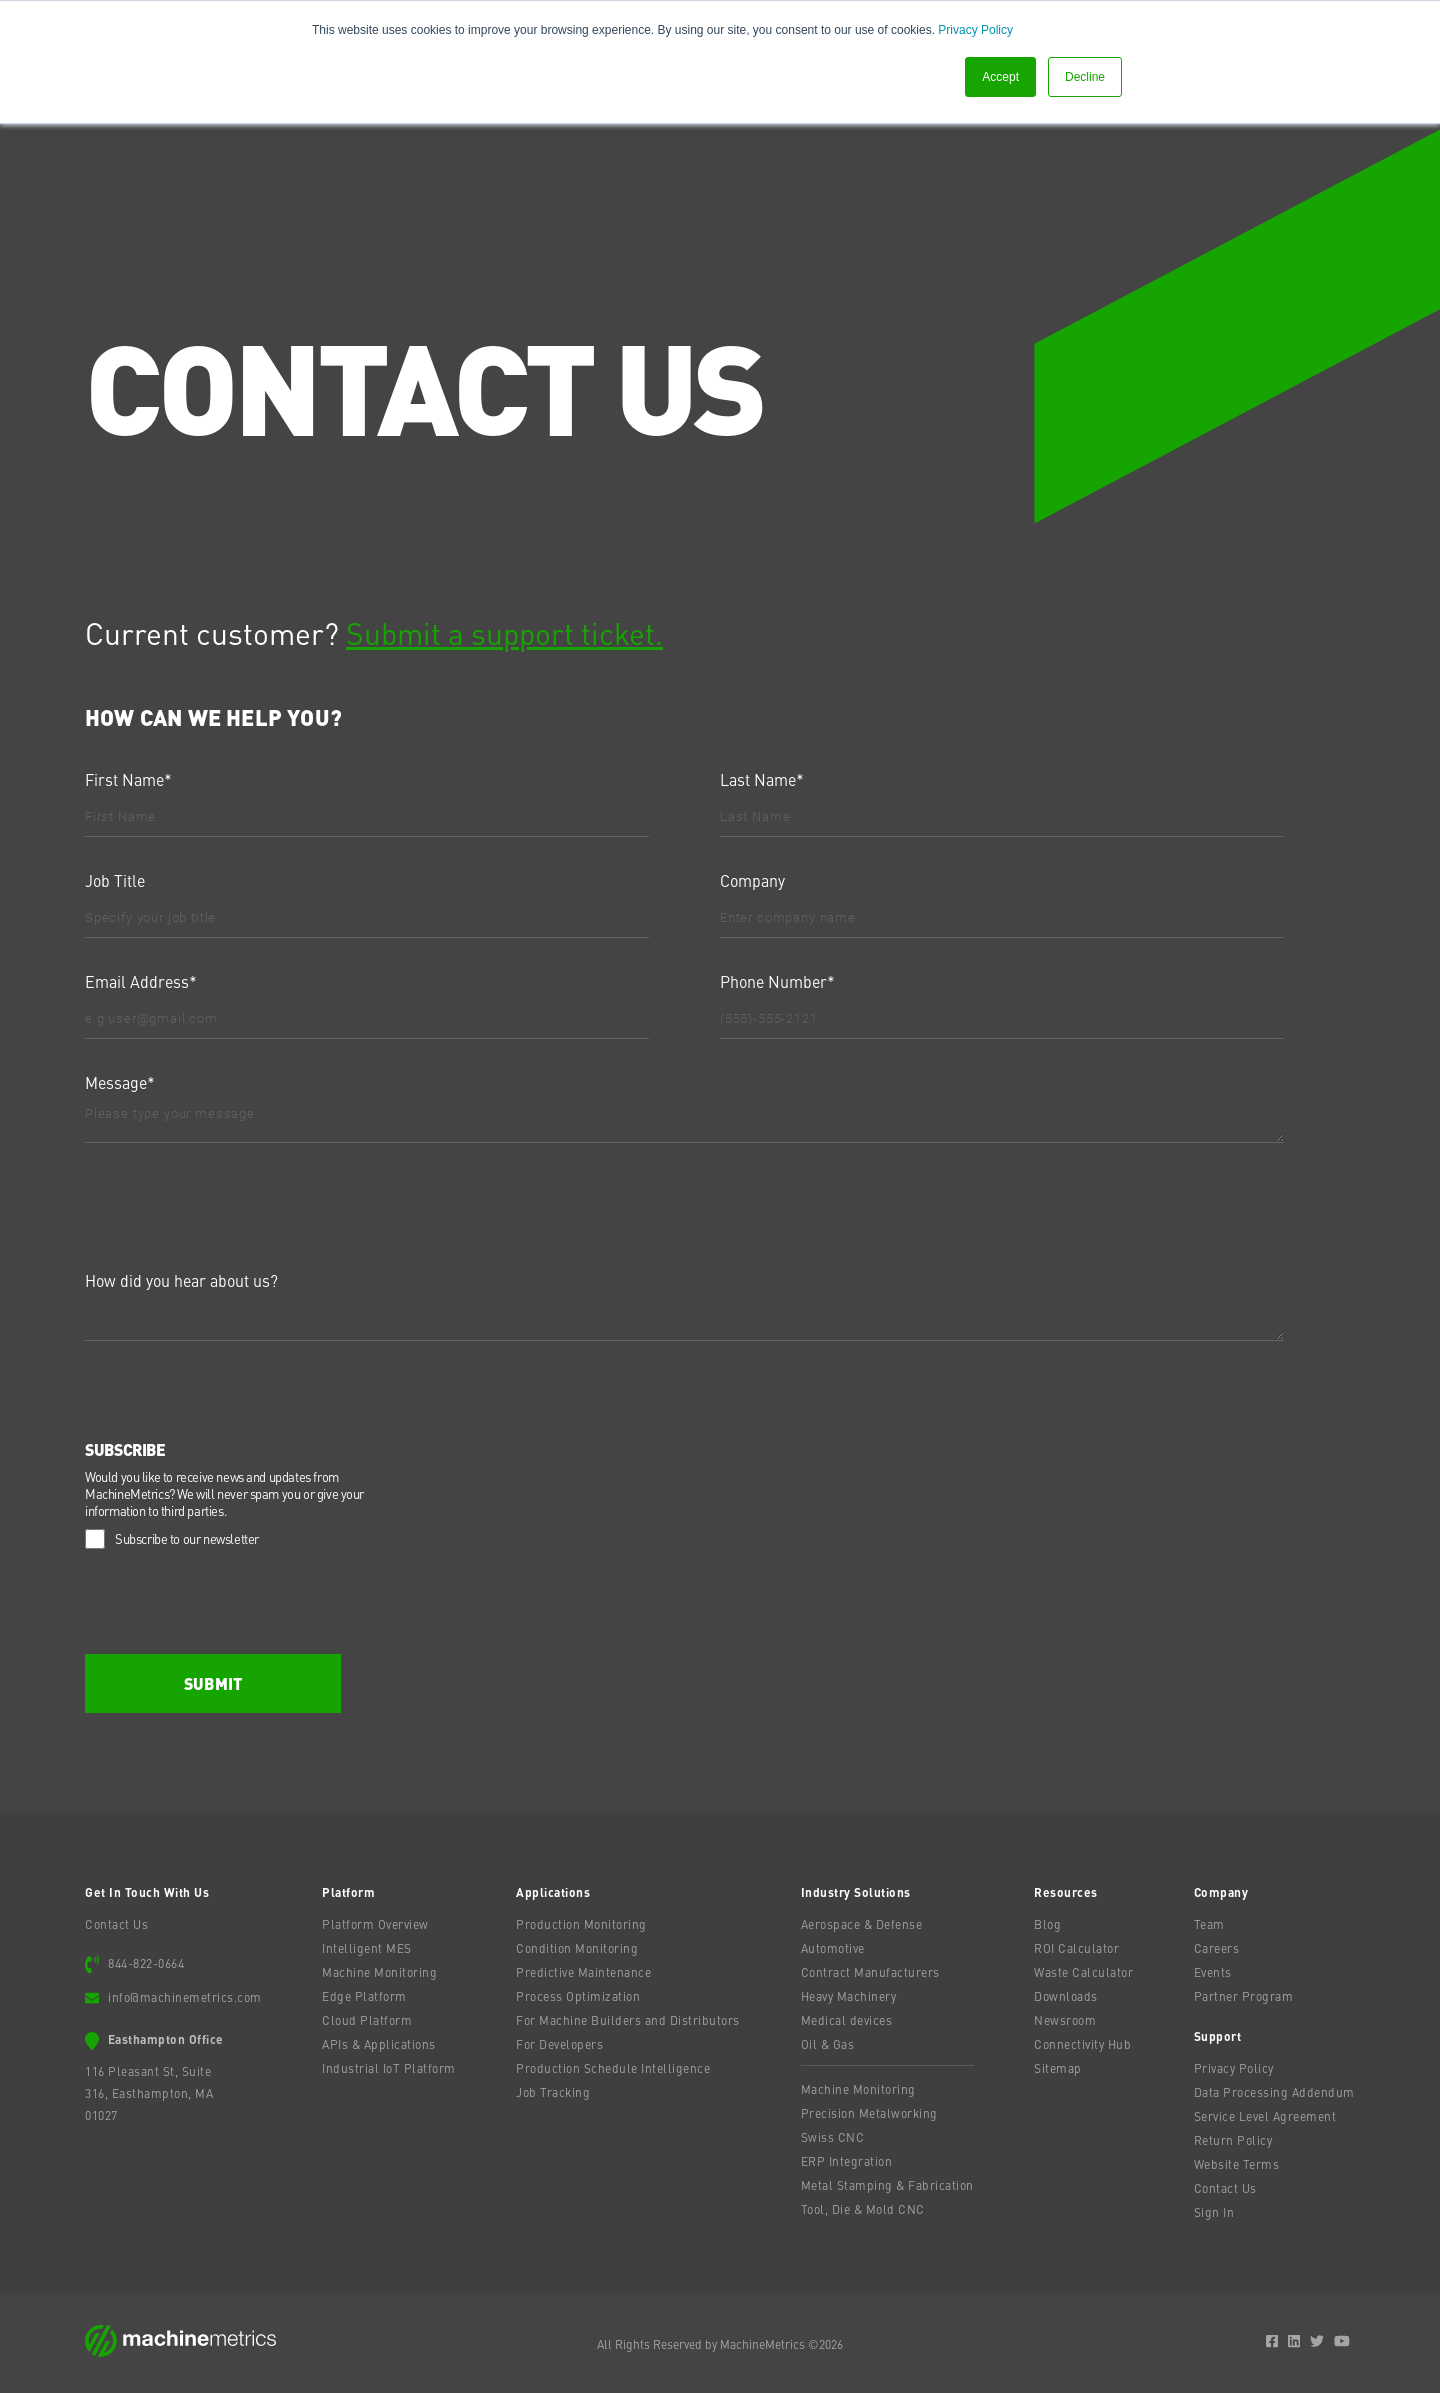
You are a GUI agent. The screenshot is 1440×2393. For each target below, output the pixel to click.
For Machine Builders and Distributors (628, 2020)
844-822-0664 (146, 1963)
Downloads (1066, 1996)
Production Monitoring (581, 1924)
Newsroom (1065, 2020)
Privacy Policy (975, 30)
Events (1213, 1972)
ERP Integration (847, 2161)
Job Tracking (553, 2092)
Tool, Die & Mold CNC (863, 2209)
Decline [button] (1085, 77)
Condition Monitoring (577, 1948)
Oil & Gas (828, 2044)
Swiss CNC (833, 2137)
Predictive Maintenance (583, 1972)
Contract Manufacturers (870, 1972)
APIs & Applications (379, 2044)
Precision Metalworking (869, 2113)
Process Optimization (578, 1996)
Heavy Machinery (849, 1996)
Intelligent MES (367, 1948)
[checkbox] (716, 1536)
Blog (1047, 1924)
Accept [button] (1000, 77)
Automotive (833, 1948)
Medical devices (847, 2020)
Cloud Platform (367, 2020)
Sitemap (1058, 2068)
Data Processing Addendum (1274, 2092)
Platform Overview (375, 1924)
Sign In (1214, 2212)
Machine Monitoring (379, 1972)
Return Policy (1233, 2140)
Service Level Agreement (1265, 2116)
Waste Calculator (1083, 1972)
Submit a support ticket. (504, 632)
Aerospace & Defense (862, 1924)
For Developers (559, 2044)
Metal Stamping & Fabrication (887, 2185)
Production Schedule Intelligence (613, 2068)
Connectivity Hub (1082, 2044)
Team (1209, 1924)
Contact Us (116, 1924)
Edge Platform (364, 1996)
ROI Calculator (1076, 1948)
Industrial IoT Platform (389, 2068)
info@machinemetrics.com (185, 1997)
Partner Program (1244, 1996)
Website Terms (1237, 2164)
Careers (1217, 1948)
